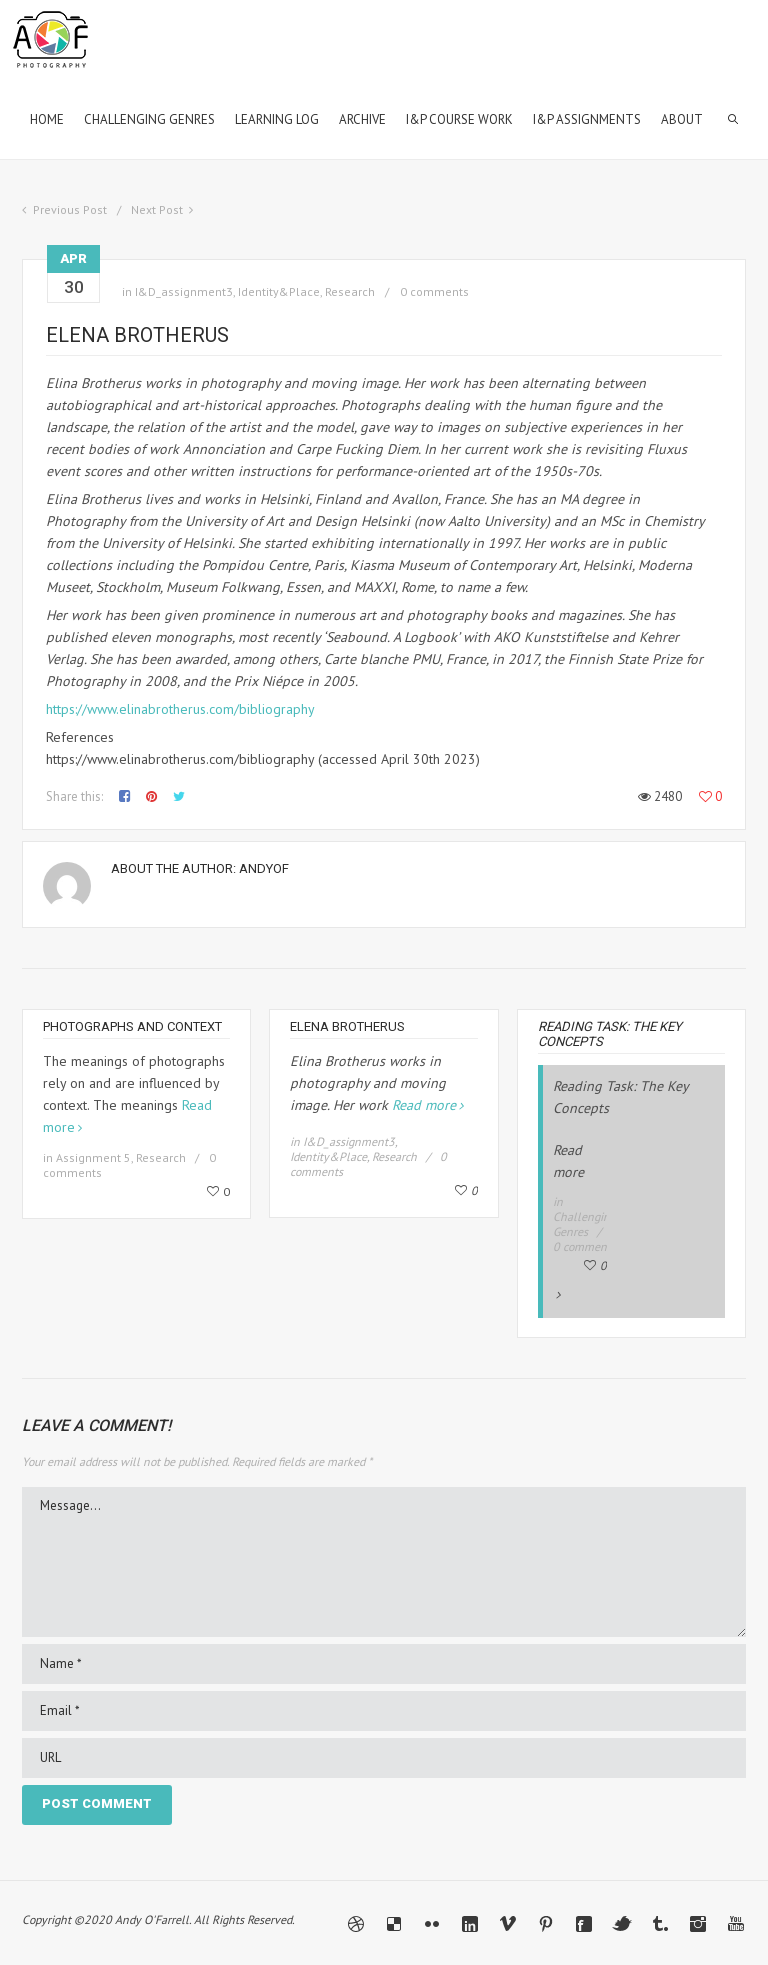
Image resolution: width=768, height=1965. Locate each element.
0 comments (434, 291)
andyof (264, 868)
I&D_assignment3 (184, 291)
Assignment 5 (93, 1157)
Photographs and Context (132, 1026)
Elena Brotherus (347, 1026)
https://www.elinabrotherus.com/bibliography (180, 709)
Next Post (157, 209)
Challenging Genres (584, 1224)
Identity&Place (279, 291)
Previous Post (70, 209)
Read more (424, 1105)
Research (350, 291)
